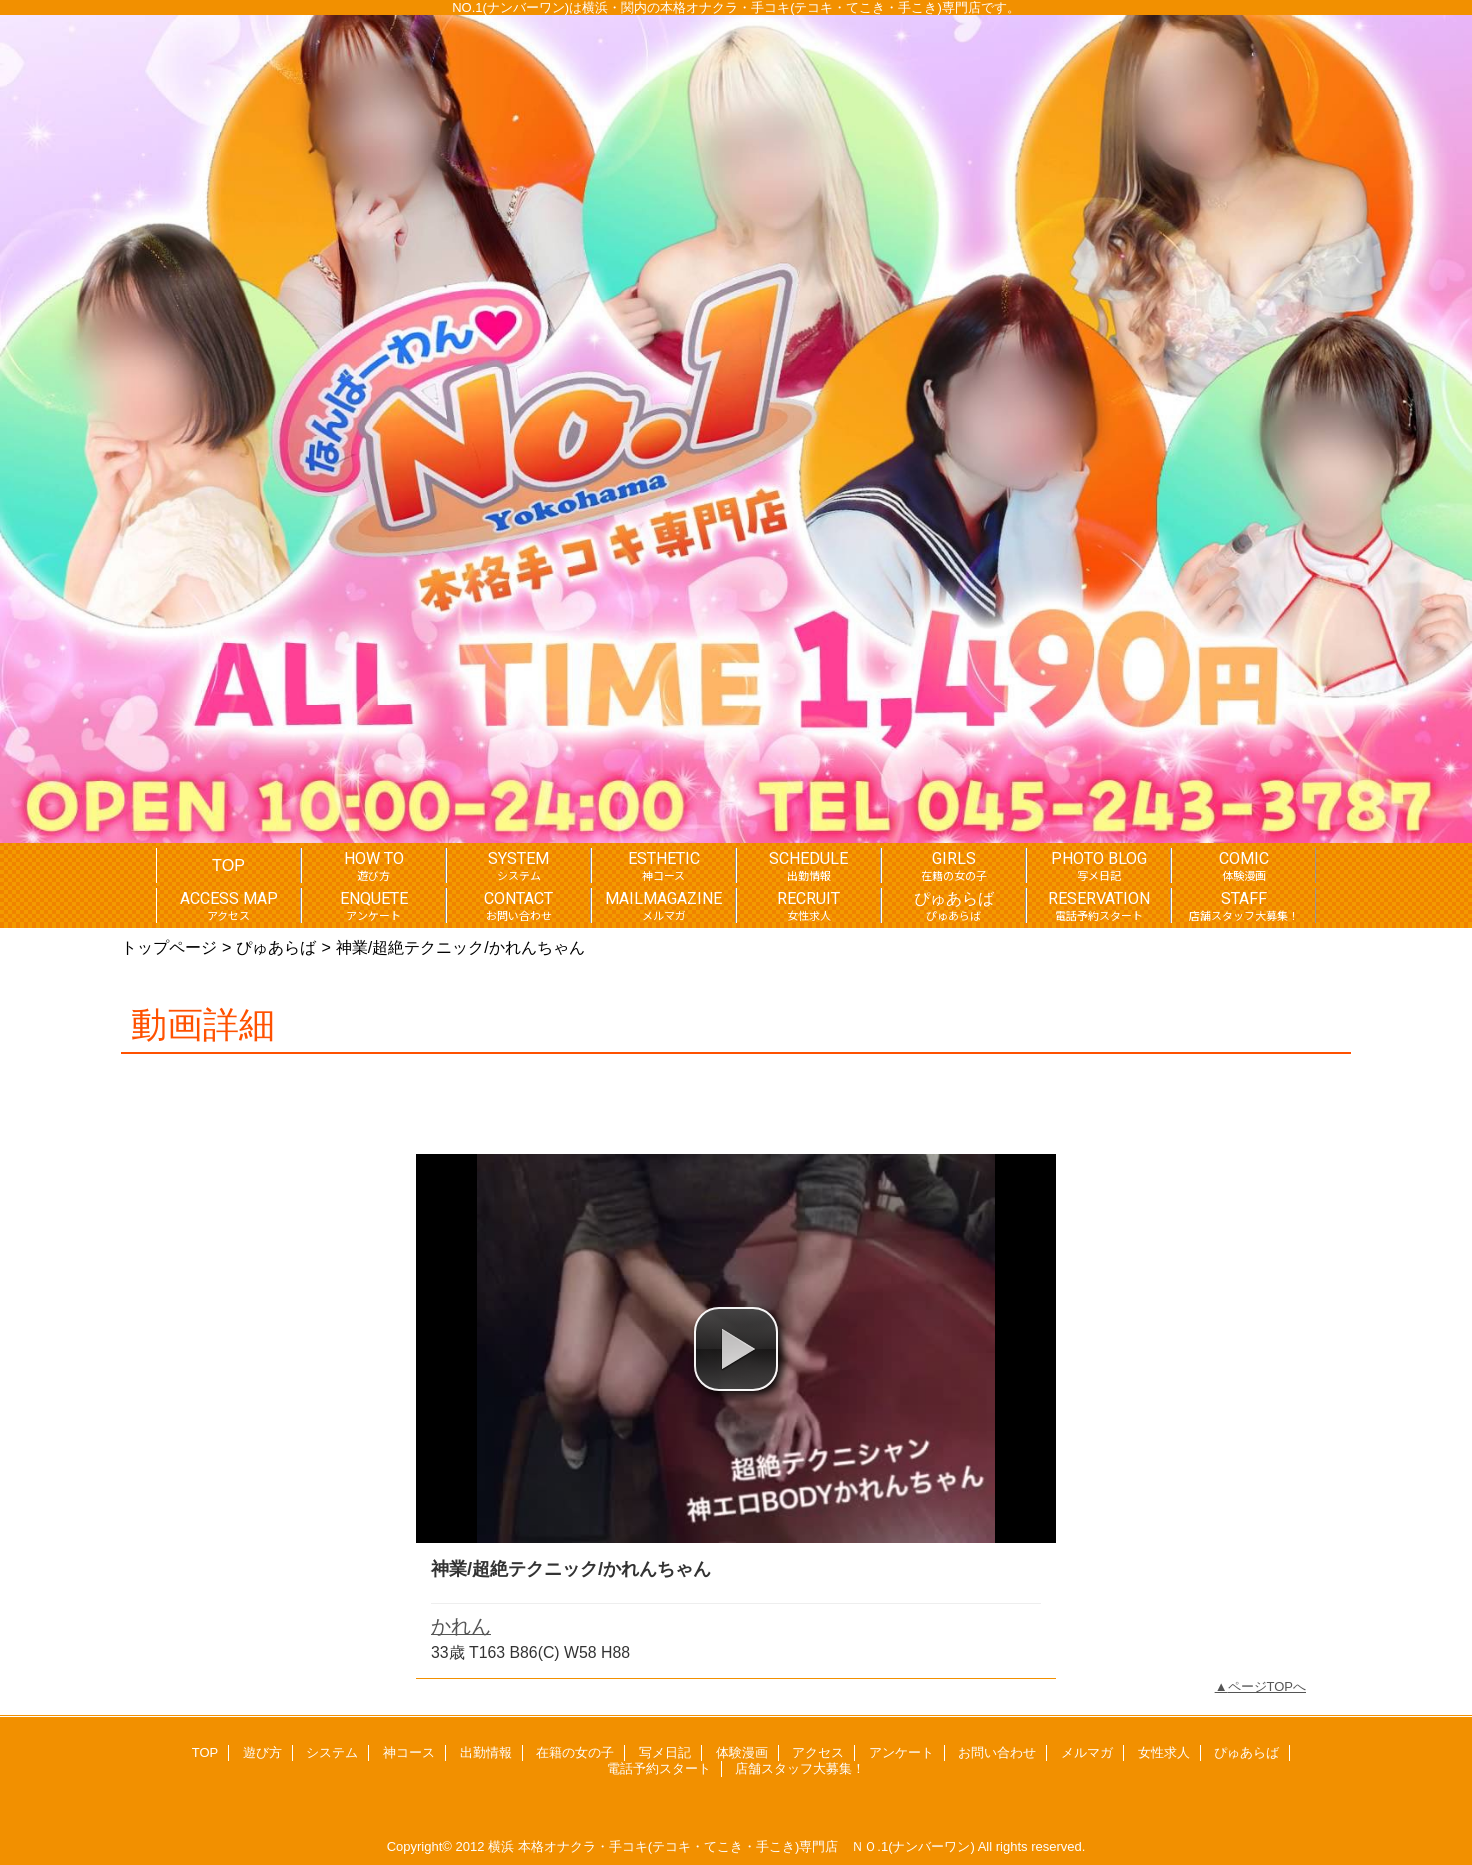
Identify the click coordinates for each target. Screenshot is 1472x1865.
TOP (228, 865)
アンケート (901, 1752)
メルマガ (1087, 1752)
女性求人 (1164, 1752)
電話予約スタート (659, 1768)
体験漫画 (742, 1752)
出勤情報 (486, 1752)
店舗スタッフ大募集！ (800, 1768)
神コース (409, 1752)
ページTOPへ (1267, 1686)
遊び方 (262, 1752)
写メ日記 (665, 1752)
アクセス (818, 1752)
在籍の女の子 (575, 1752)
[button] (736, 1349)
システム (332, 1752)
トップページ (169, 947)
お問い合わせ (997, 1752)
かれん (461, 1626)
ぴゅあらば (276, 947)
